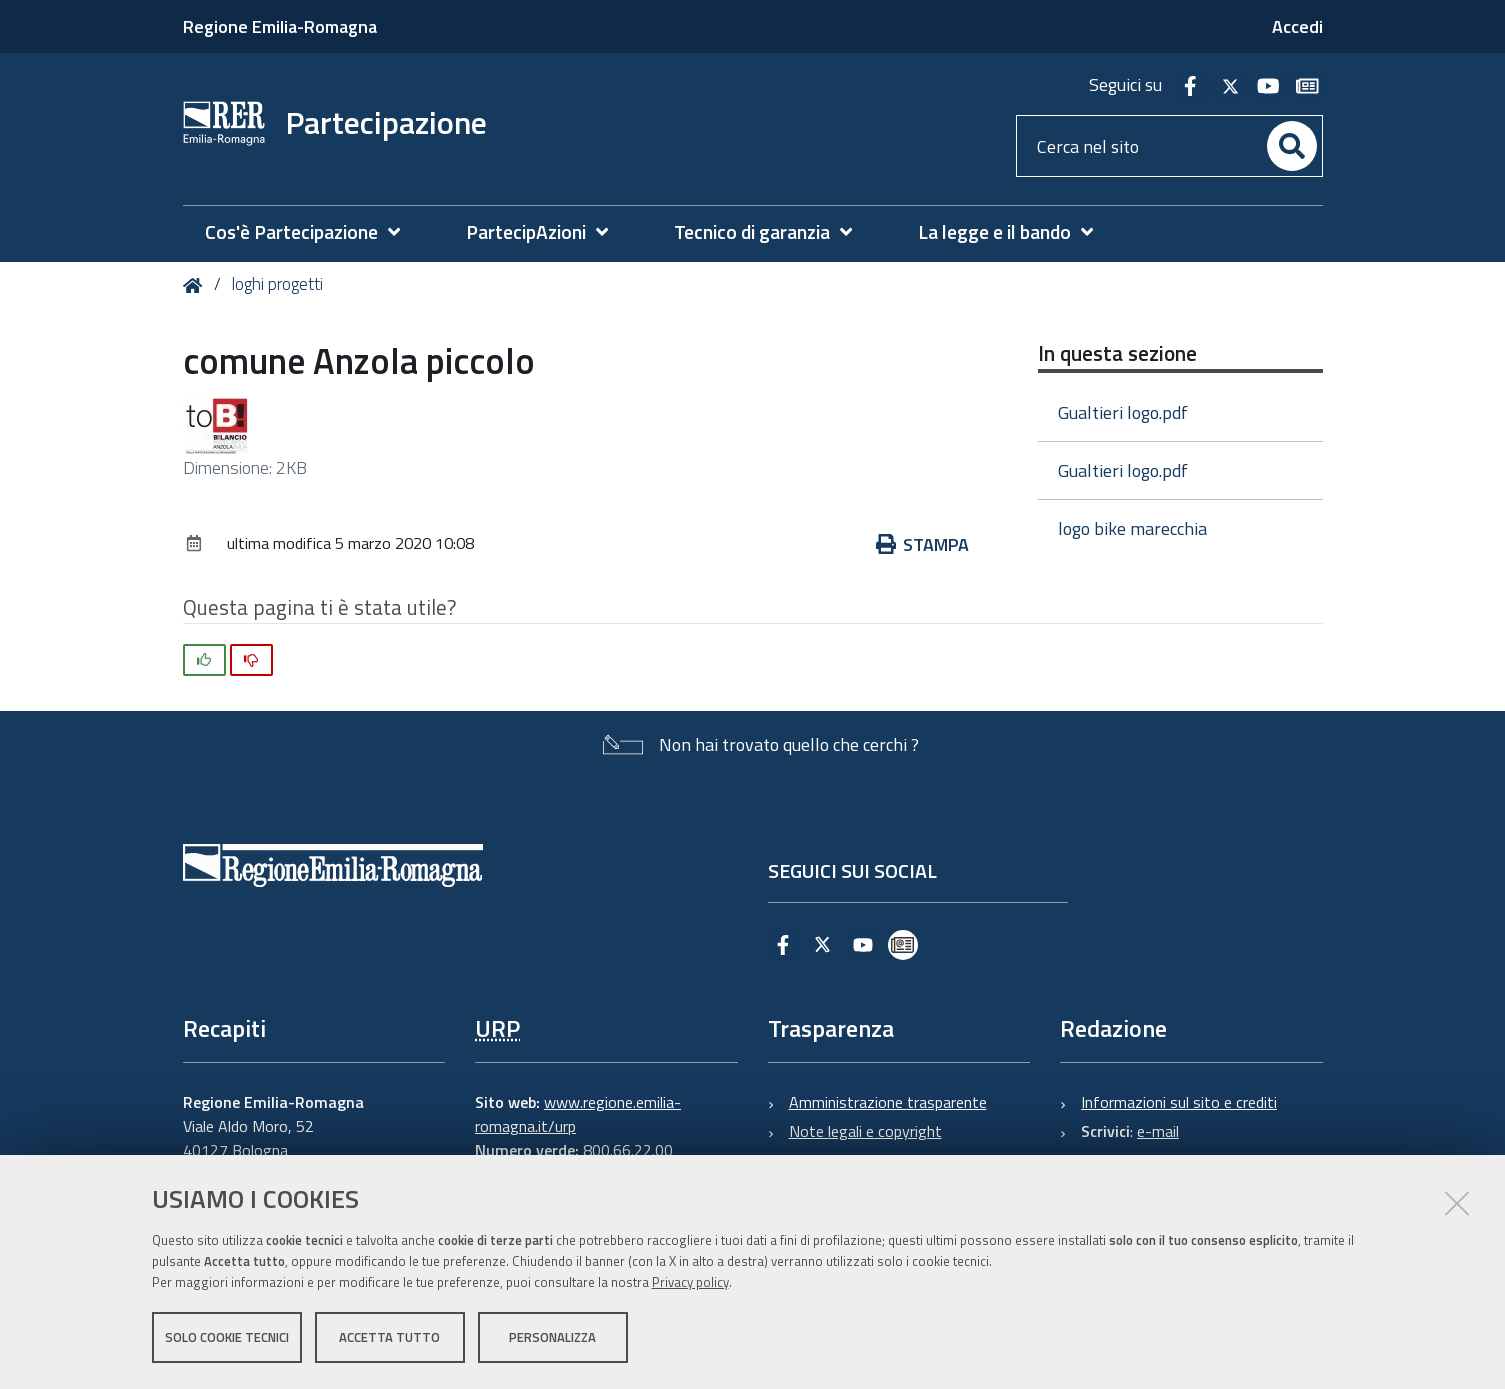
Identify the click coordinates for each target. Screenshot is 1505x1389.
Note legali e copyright (865, 1131)
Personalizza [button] (552, 1337)
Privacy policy (690, 1282)
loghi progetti (277, 284)
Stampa (923, 544)
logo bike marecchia (1132, 528)
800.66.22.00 (628, 1150)
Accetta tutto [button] (389, 1337)
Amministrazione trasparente (888, 1102)
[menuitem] (312, 232)
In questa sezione (1117, 353)
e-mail (1158, 1131)
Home (196, 285)
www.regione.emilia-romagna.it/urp (578, 1114)
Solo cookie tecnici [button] (227, 1337)
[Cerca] (1292, 146)
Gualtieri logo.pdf (1123, 412)
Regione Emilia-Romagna (280, 26)
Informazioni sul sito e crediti (1179, 1102)
